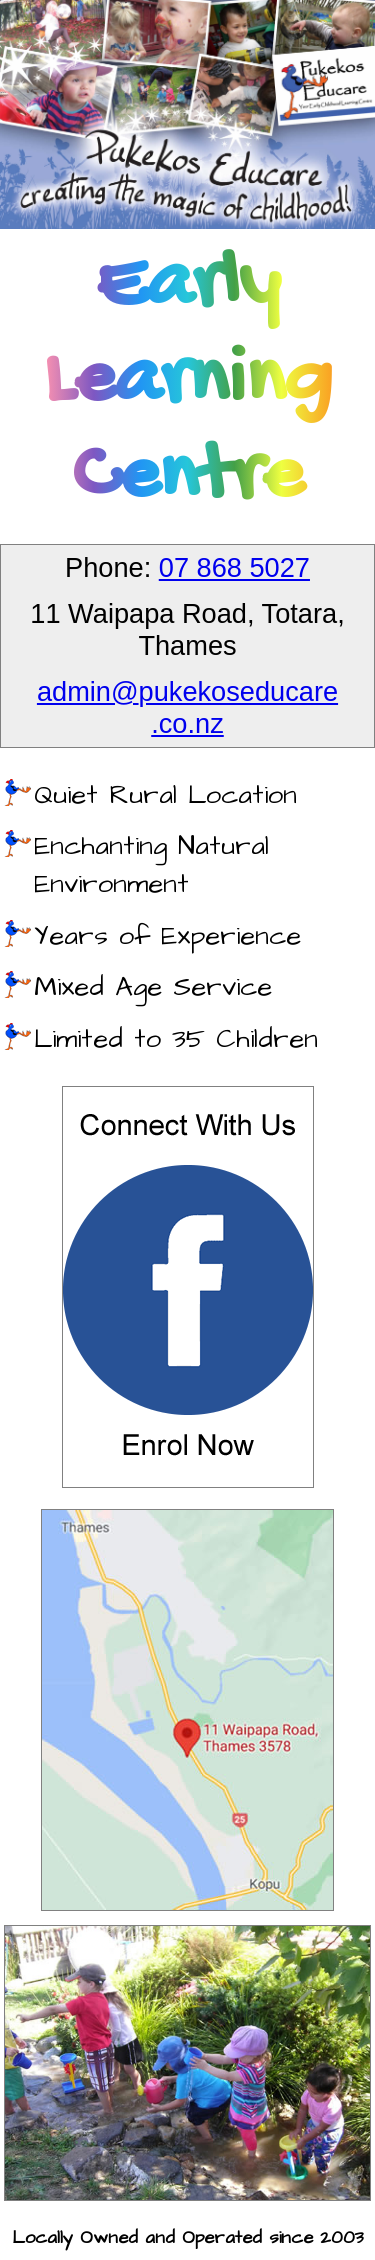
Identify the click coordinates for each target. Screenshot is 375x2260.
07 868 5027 (234, 567)
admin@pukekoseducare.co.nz (187, 707)
